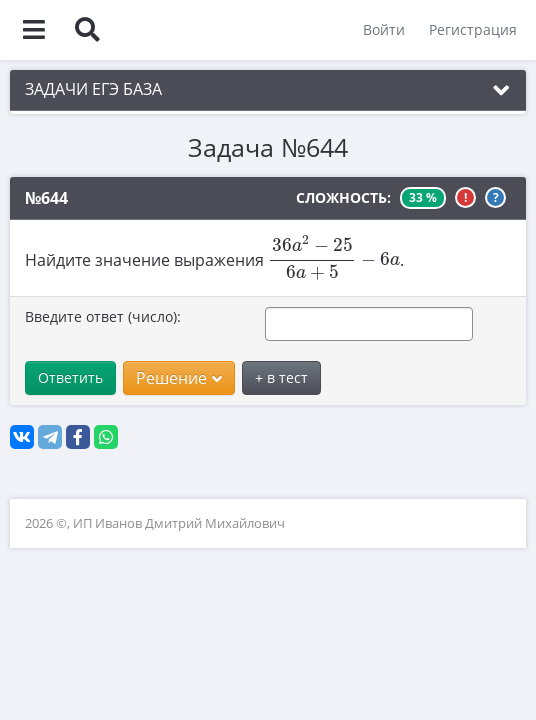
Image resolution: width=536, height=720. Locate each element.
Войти (383, 29)
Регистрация (472, 29)
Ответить (70, 377)
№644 (46, 198)
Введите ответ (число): (103, 316)
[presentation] (334, 258)
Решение (179, 378)
